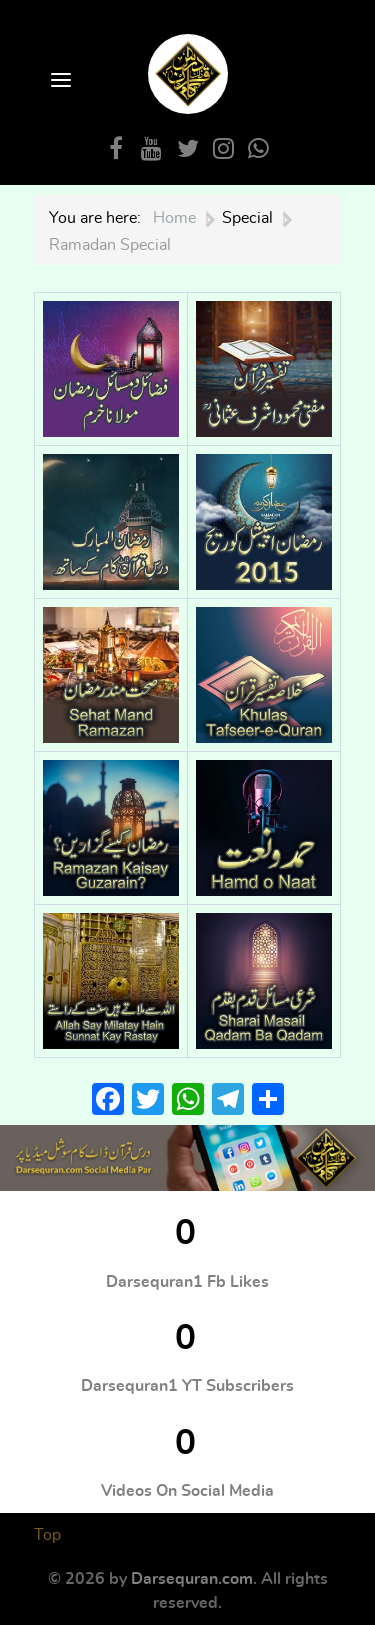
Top (47, 1535)
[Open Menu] (59, 81)
